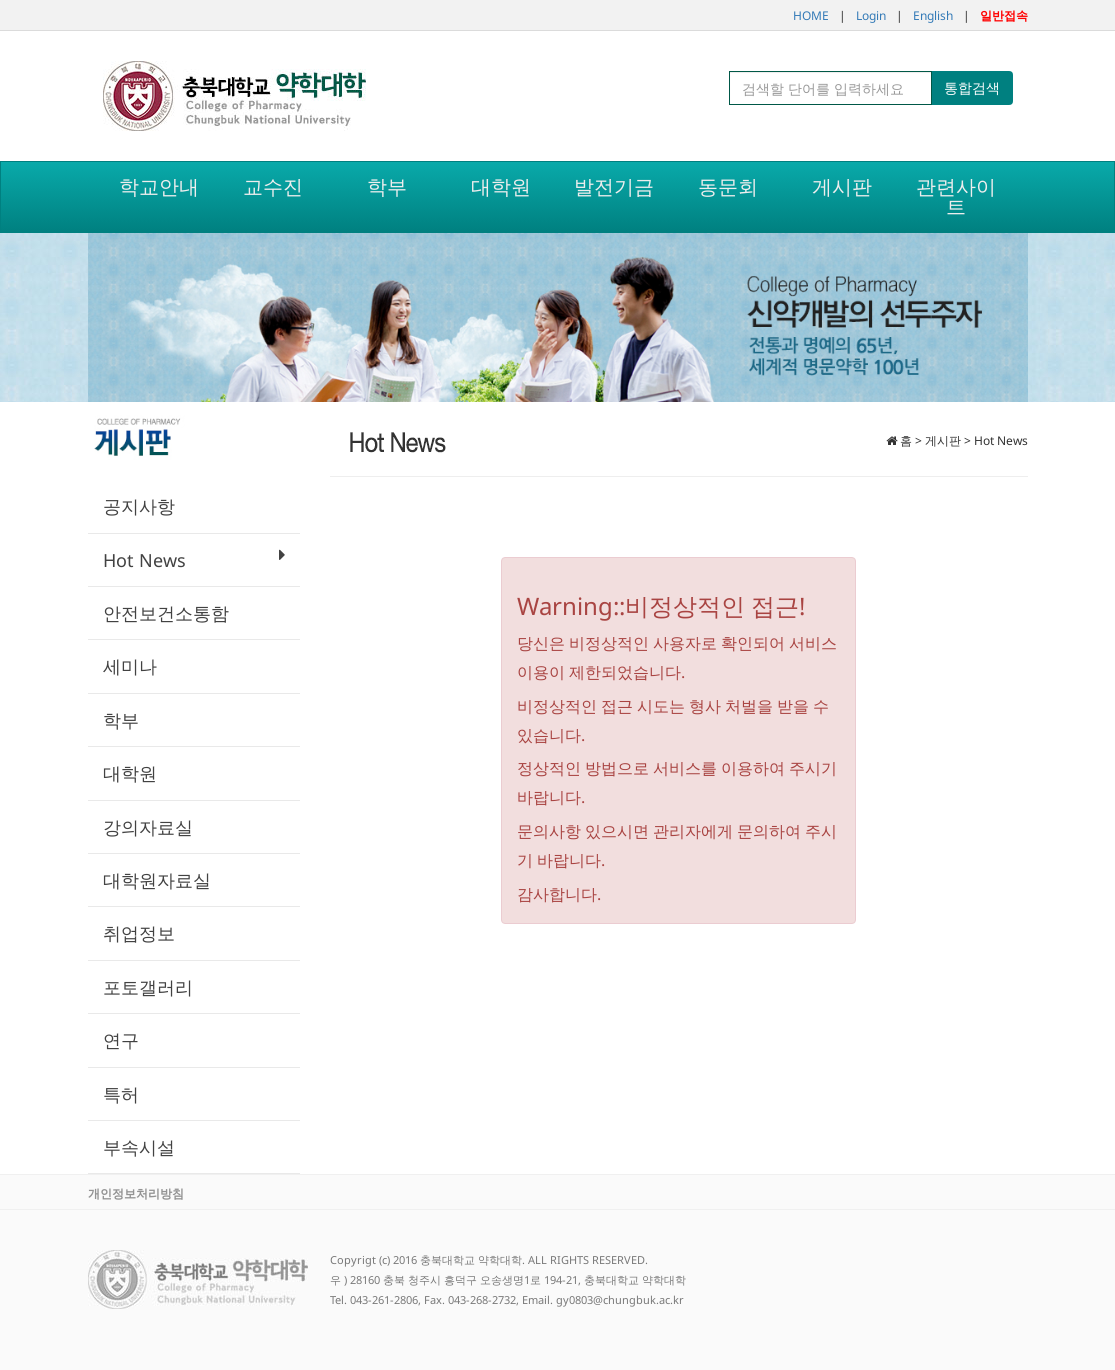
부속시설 (139, 1147)
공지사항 (139, 506)
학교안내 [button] (159, 186)
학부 (121, 720)
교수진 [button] (273, 186)
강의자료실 (148, 827)
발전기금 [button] (614, 186)
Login (871, 15)
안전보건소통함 (166, 613)
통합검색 (972, 87)
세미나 (130, 666)
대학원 (130, 773)
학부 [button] (387, 186)
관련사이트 (956, 196)
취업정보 (139, 933)
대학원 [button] (501, 186)
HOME (811, 15)
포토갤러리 (148, 987)
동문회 (728, 186)
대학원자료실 (157, 880)
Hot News (194, 559)
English (933, 15)
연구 (121, 1040)
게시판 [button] (842, 186)
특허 (121, 1094)
